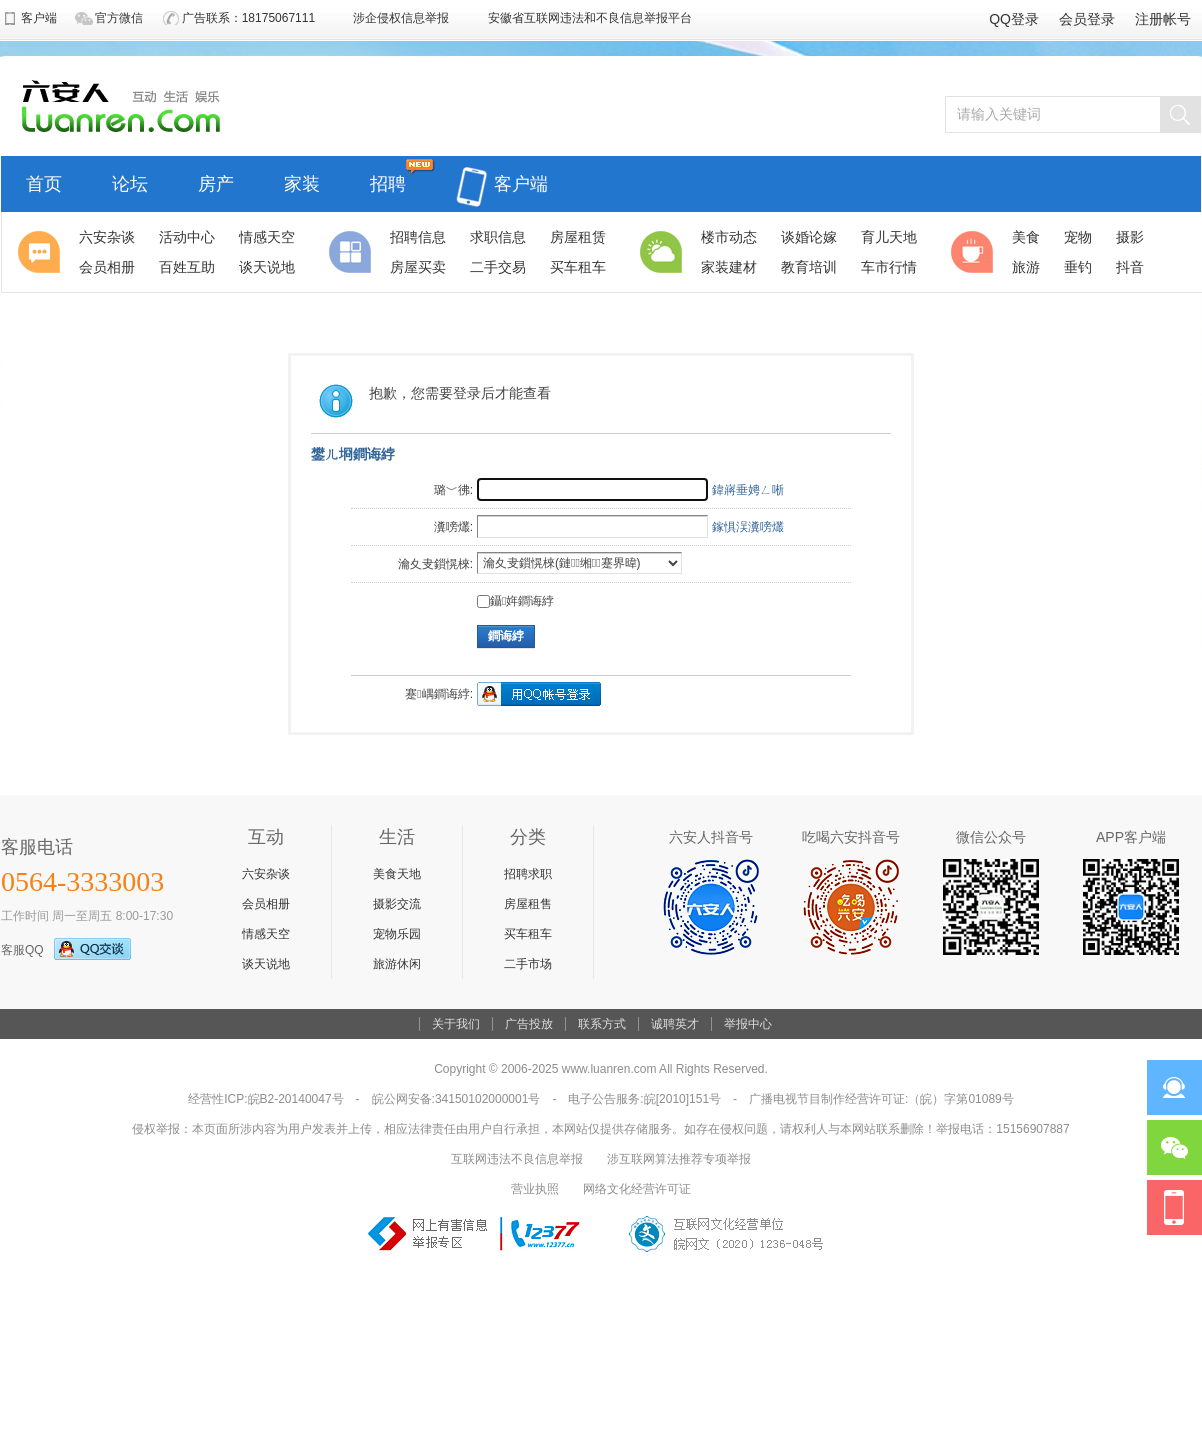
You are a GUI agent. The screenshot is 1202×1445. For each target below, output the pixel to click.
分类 (353, 252)
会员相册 (266, 904)
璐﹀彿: (453, 490)
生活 (664, 252)
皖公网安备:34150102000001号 (456, 1099)
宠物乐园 (397, 934)
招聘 (388, 181)
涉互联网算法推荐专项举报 (679, 1159)
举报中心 (748, 1024)
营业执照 (535, 1189)
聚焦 (42, 252)
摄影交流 (397, 904)
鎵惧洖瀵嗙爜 (748, 527)
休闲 (975, 252)
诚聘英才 (675, 1024)
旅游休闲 (397, 964)
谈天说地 (266, 964)
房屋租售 (528, 904)
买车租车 (528, 934)
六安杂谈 (266, 874)
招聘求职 (528, 874)
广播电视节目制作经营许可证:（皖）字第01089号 (881, 1099)
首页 (44, 181)
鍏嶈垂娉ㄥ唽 (748, 490)
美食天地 (397, 874)
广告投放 (529, 1024)
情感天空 (266, 934)
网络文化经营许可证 (637, 1189)
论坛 (130, 181)
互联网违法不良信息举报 (517, 1159)
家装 (302, 181)
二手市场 (528, 964)
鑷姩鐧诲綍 (515, 601)
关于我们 (456, 1024)
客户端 (502, 172)
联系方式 (602, 1024)
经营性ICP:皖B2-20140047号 (265, 1099)
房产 (216, 181)
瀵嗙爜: (453, 527)
